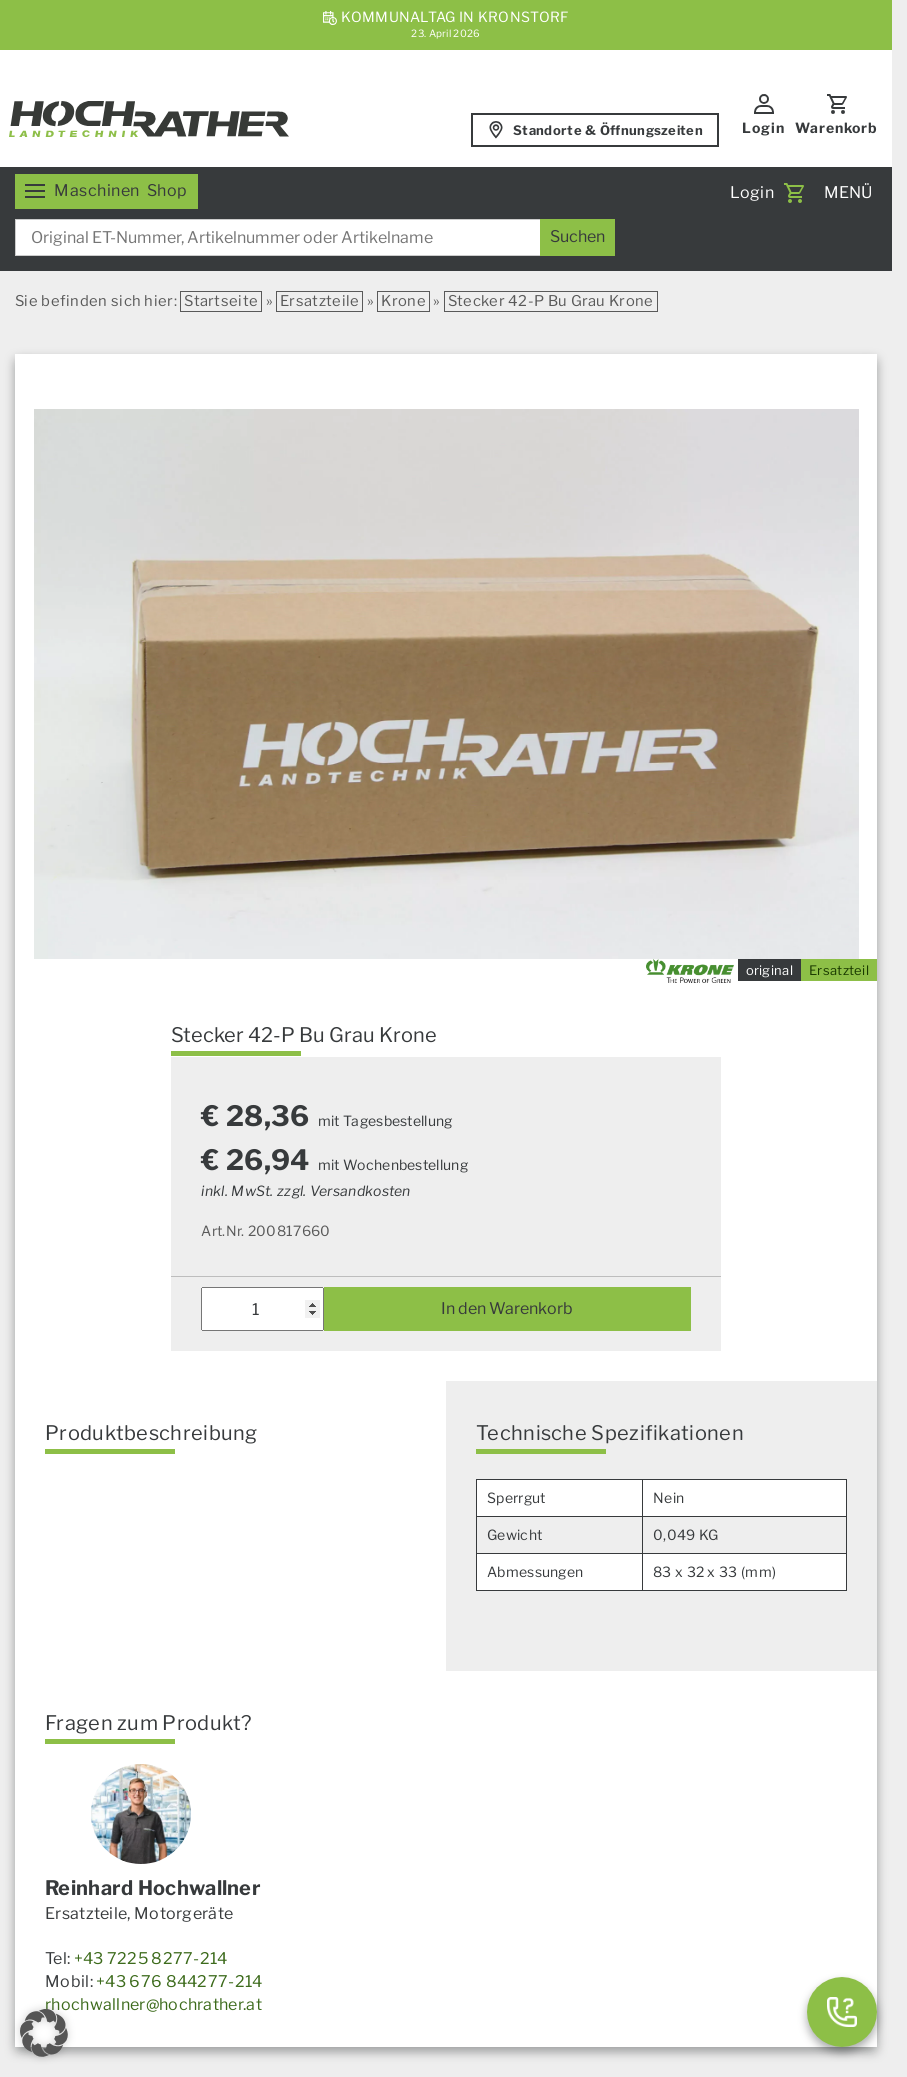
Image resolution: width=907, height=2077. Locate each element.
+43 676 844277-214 (179, 1981)
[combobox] (315, 237)
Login (763, 127)
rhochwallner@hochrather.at (153, 2004)
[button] (44, 2033)
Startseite (221, 301)
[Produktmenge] (262, 1309)
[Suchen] (577, 237)
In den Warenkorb (507, 1308)
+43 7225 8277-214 (151, 1958)
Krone (403, 301)
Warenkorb (836, 127)
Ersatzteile (319, 301)
